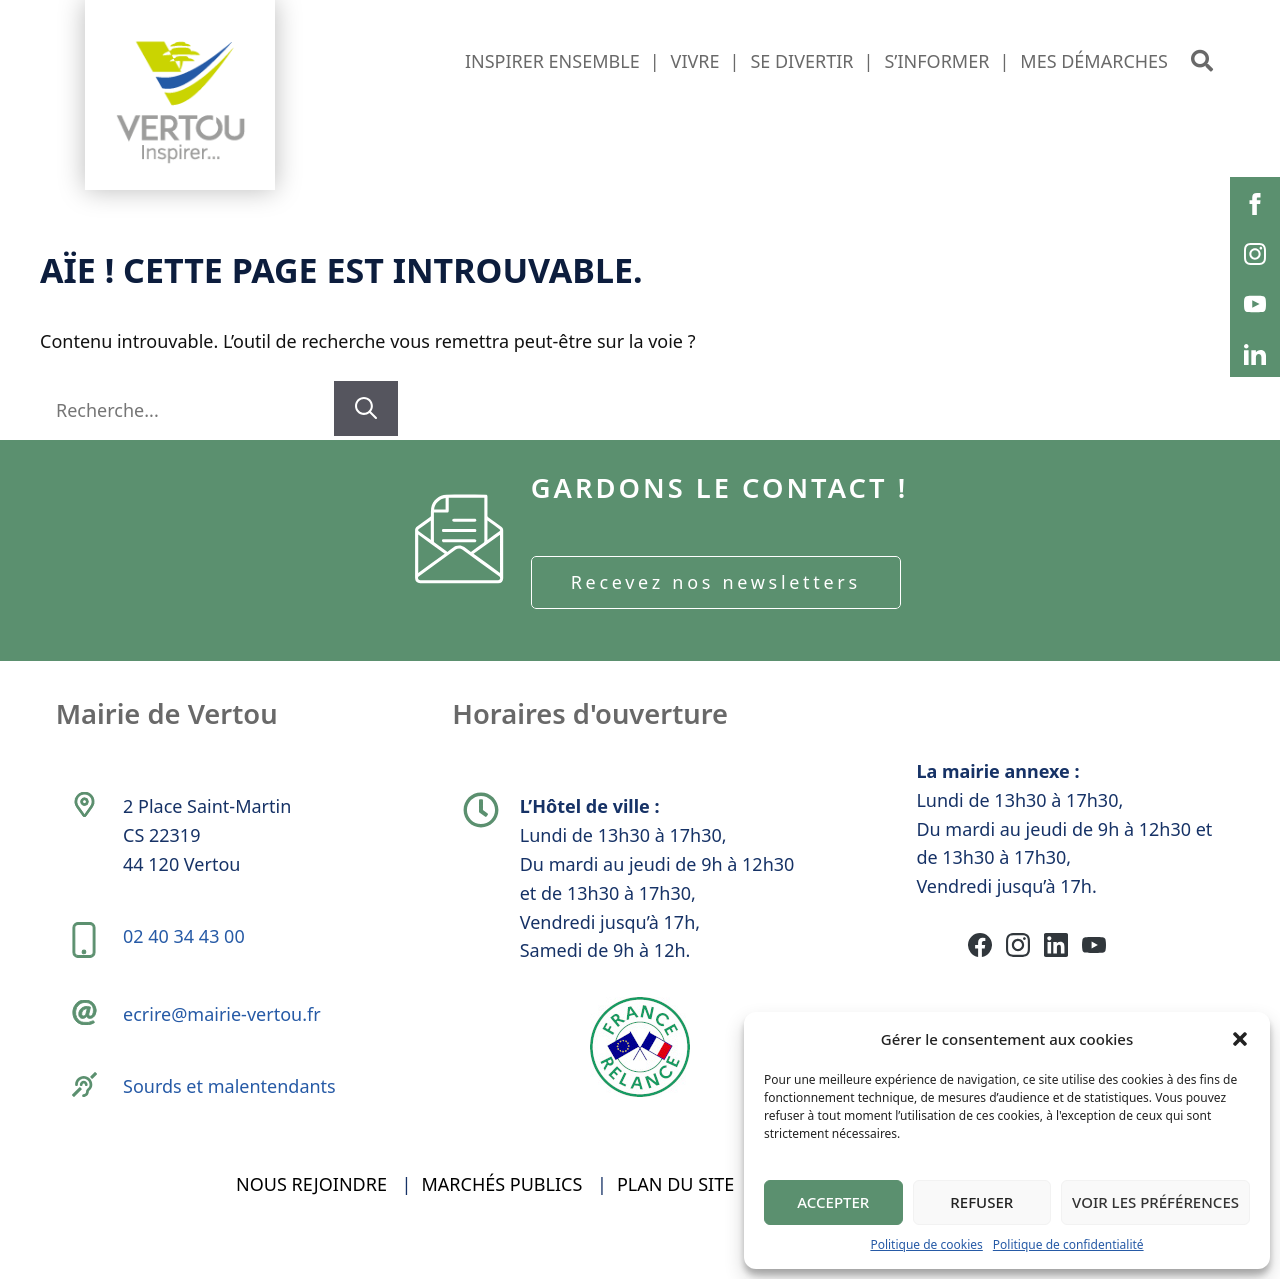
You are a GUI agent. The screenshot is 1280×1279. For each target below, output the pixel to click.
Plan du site (675, 1217)
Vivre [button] (695, 61)
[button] (1240, 1039)
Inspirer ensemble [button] (552, 61)
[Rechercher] (366, 408)
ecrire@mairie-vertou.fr (224, 1035)
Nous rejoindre (311, 1217)
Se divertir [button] (801, 61)
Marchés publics (502, 1217)
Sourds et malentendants (231, 1111)
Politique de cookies (926, 1244)
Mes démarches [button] (1094, 61)
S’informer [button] (936, 61)
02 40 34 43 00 (186, 951)
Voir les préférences (1155, 1202)
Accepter (833, 1202)
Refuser (981, 1202)
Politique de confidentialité (1068, 1244)
